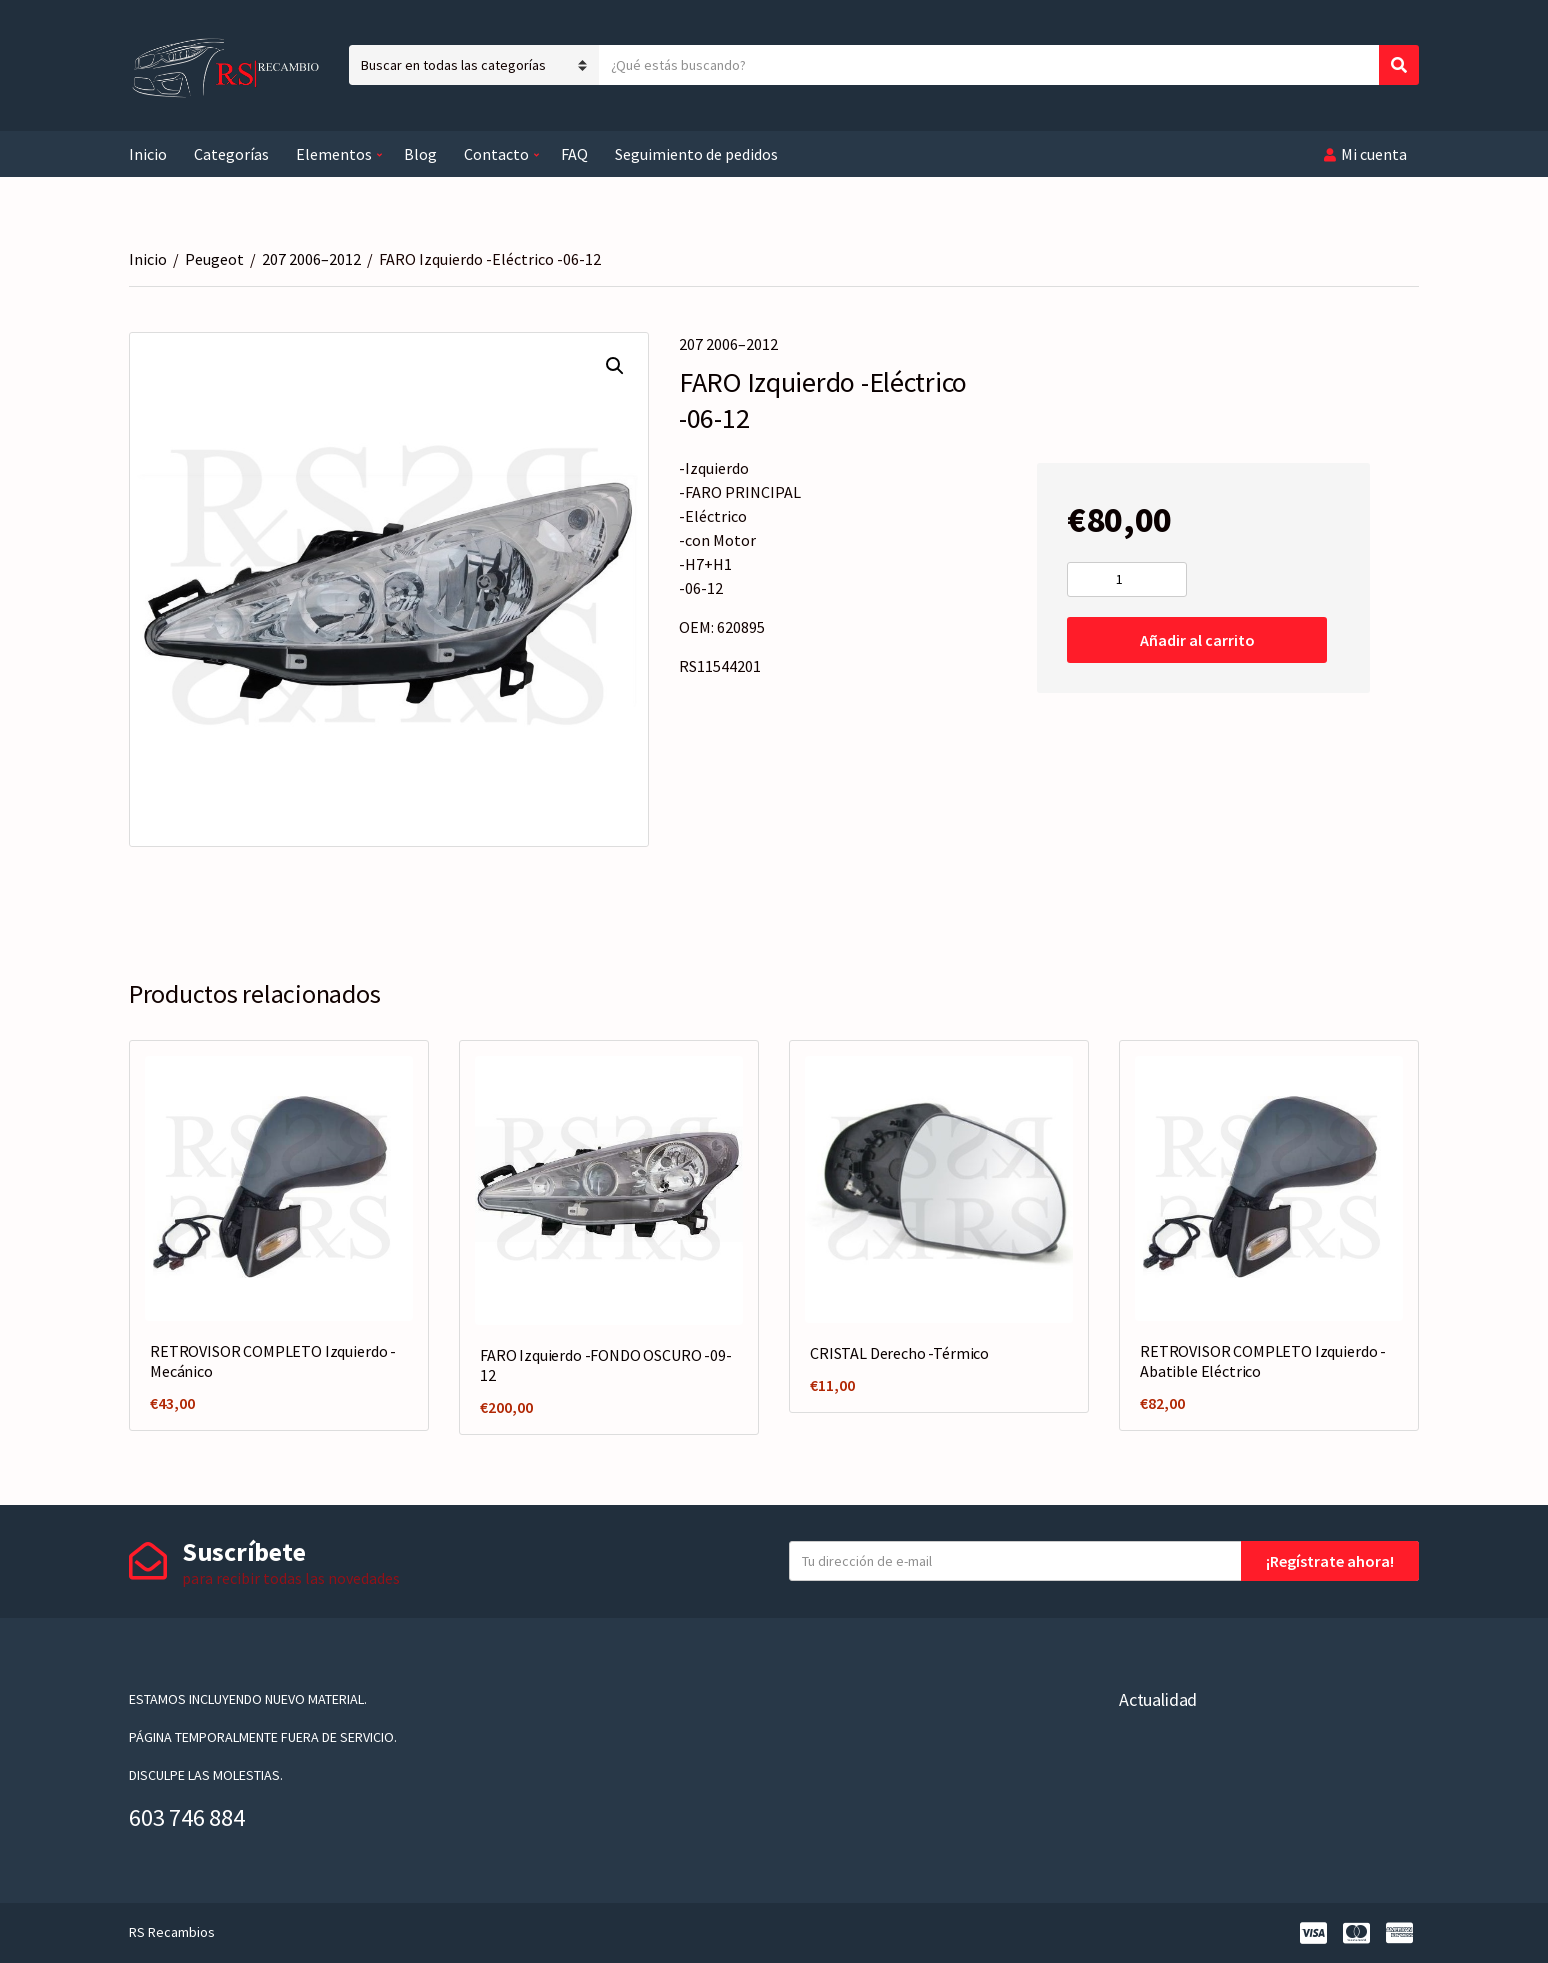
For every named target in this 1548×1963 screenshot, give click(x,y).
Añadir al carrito (1197, 640)
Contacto (496, 154)
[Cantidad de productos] (1127, 579)
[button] (615, 366)
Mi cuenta (1374, 154)
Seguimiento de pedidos (696, 154)
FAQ (574, 154)
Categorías (231, 154)
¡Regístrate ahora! (1330, 1561)
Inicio (148, 154)
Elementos (334, 154)
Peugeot (214, 259)
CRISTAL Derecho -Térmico (899, 1353)
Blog (420, 154)
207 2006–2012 (311, 259)
